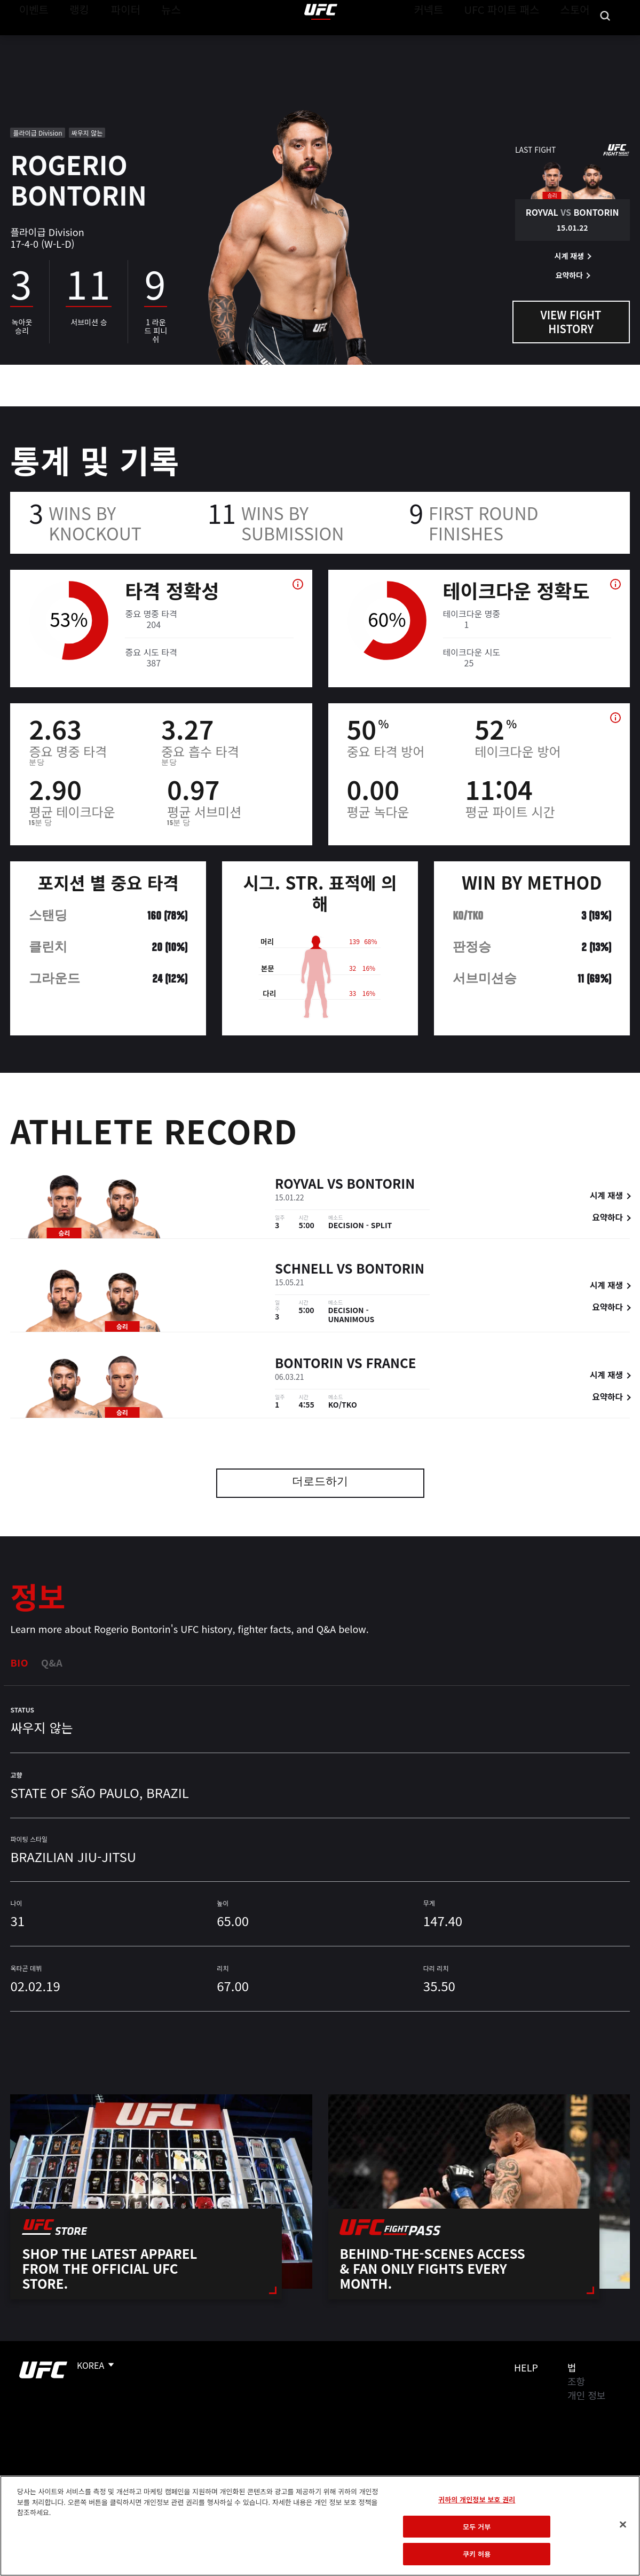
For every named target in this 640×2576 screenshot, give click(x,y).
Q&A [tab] (51, 1662)
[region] (320, 2526)
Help (526, 2367)
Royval (299, 1184)
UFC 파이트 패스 (515, 40)
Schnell (304, 1270)
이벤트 (31, 40)
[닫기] (623, 2524)
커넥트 (452, 40)
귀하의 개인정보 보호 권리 (476, 2499)
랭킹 (71, 40)
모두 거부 (477, 2527)
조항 (576, 2381)
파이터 (117, 40)
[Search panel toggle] (605, 40)
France (391, 1364)
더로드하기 (320, 1482)
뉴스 (157, 40)
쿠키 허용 (477, 2554)
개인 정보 (586, 2395)
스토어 (578, 40)
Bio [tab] (19, 1662)
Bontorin (381, 1184)
